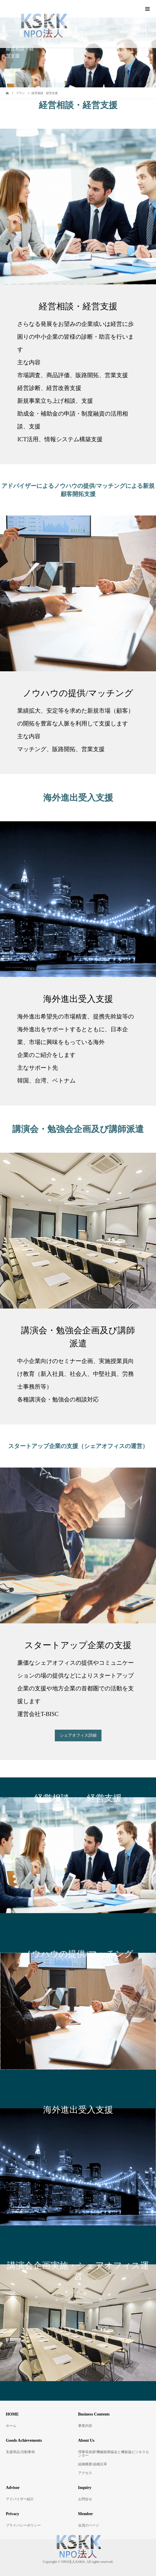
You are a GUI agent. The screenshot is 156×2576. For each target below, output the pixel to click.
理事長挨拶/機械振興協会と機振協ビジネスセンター (113, 2453)
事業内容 (85, 2426)
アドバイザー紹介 (20, 2499)
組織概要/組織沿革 (92, 2464)
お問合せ (85, 2499)
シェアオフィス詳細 (78, 1735)
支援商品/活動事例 (20, 2452)
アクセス (85, 2473)
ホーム (11, 2426)
